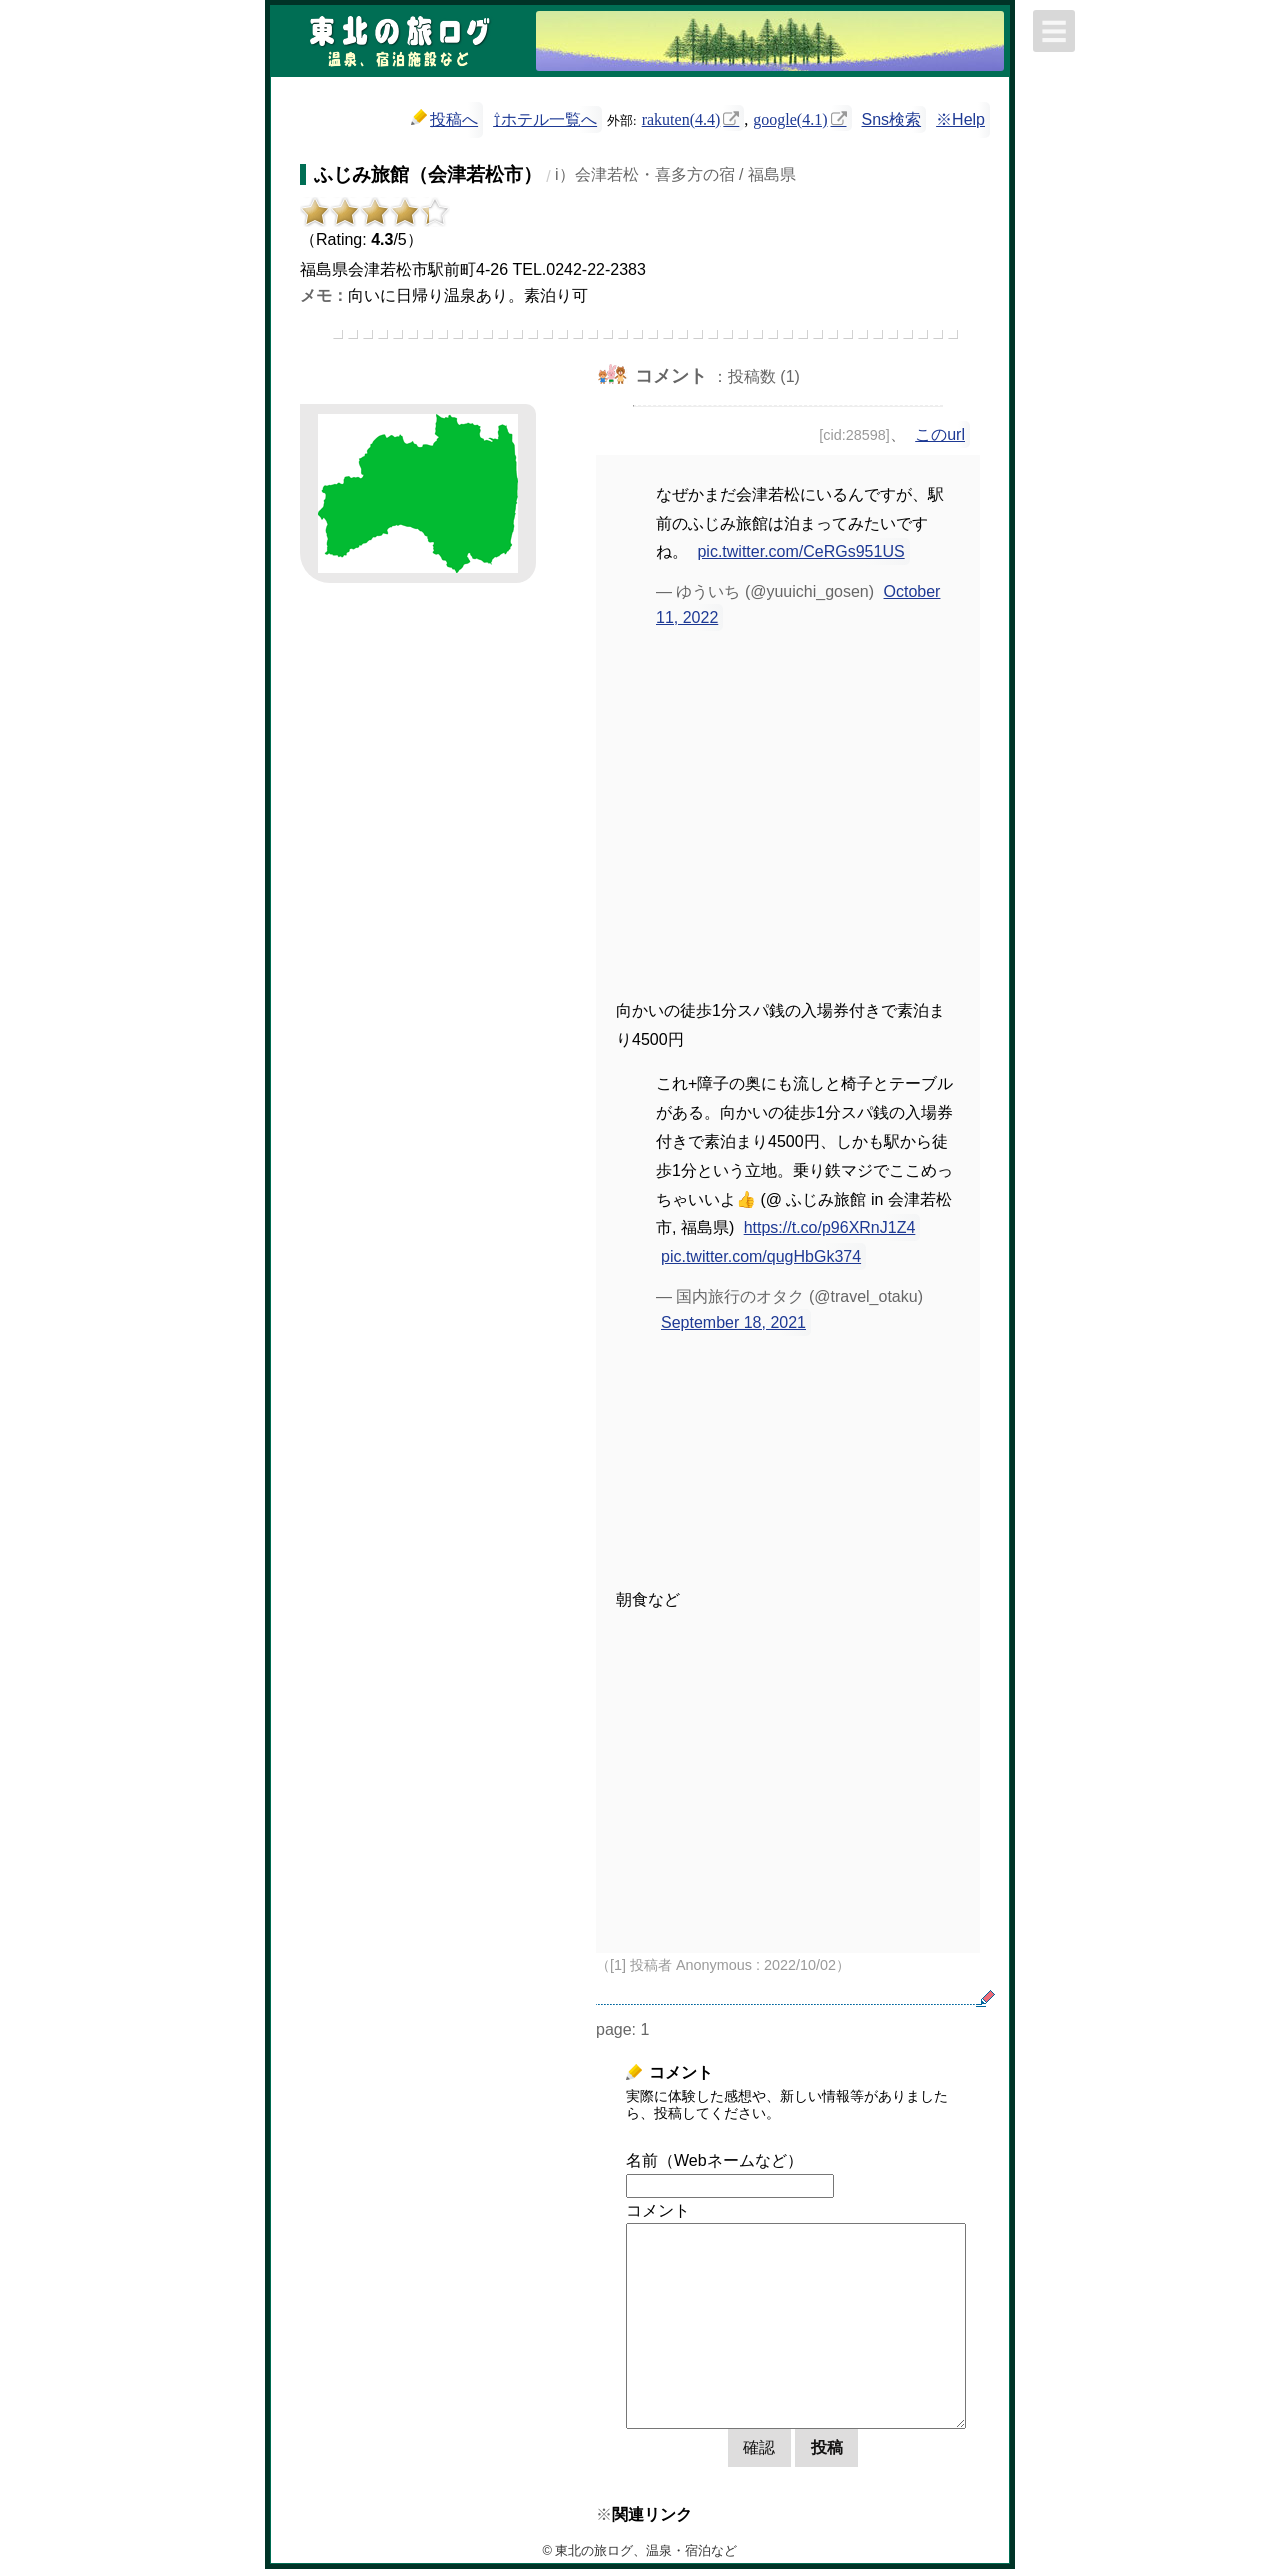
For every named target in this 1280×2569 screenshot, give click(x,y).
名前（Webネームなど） (714, 2160)
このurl (940, 434)
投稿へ (444, 118)
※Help (960, 119)
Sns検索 (892, 119)
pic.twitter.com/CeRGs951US (800, 551)
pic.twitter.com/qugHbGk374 (761, 1256)
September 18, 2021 (733, 1322)
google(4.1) (790, 118)
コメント (658, 2210)
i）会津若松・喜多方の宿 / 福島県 (675, 174)
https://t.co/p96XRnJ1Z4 (830, 1227)
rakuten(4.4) (681, 118)
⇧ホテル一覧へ (545, 119)
